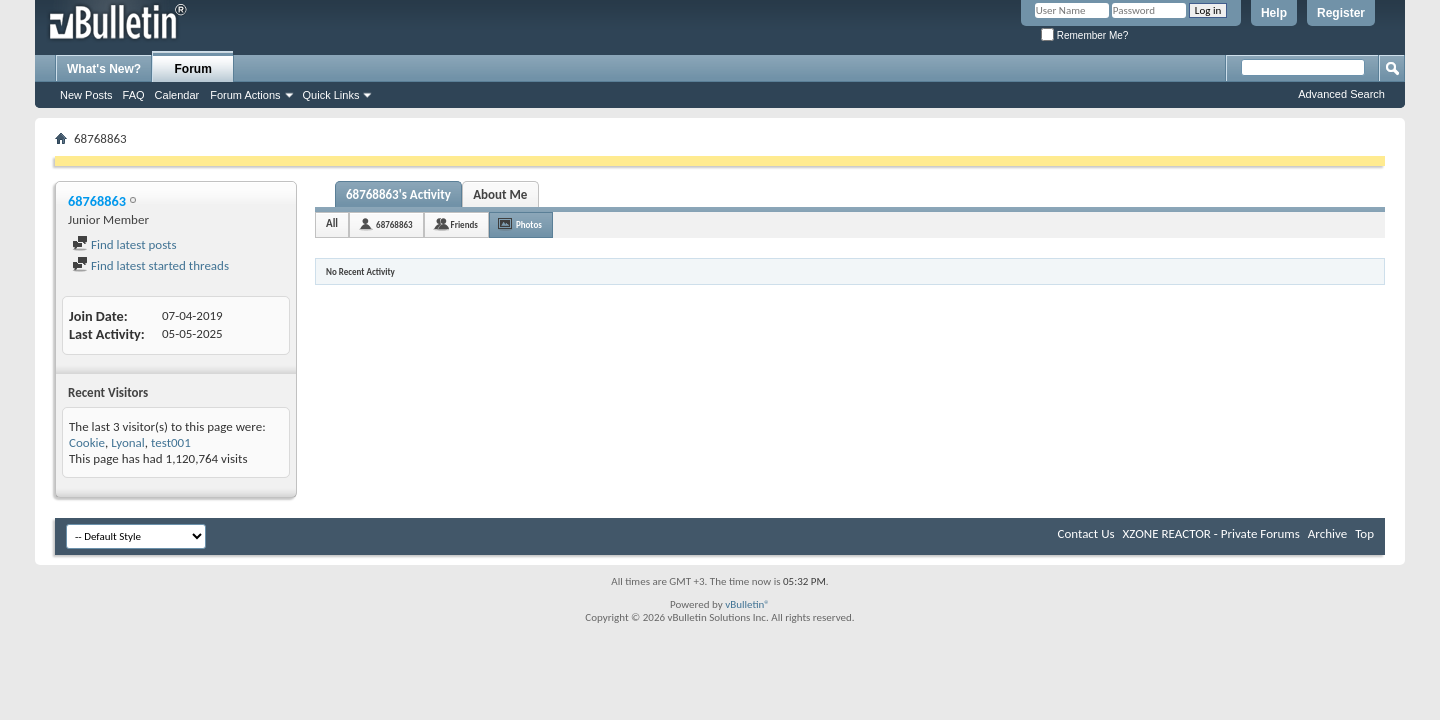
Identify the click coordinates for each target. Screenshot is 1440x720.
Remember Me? (1084, 35)
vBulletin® (747, 604)
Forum (193, 69)
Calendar (177, 95)
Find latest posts (124, 244)
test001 (171, 442)
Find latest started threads (150, 265)
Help (1274, 13)
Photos (529, 224)
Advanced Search (1341, 94)
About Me (500, 194)
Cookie (87, 442)
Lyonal (128, 442)
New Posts (86, 95)
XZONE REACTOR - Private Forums (1211, 533)
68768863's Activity (398, 194)
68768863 (394, 224)
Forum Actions (245, 95)
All (332, 223)
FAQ (134, 95)
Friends (464, 224)
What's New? (104, 69)
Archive (1327, 533)
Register (1341, 13)
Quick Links (331, 95)
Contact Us (1085, 533)
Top (1364, 533)
